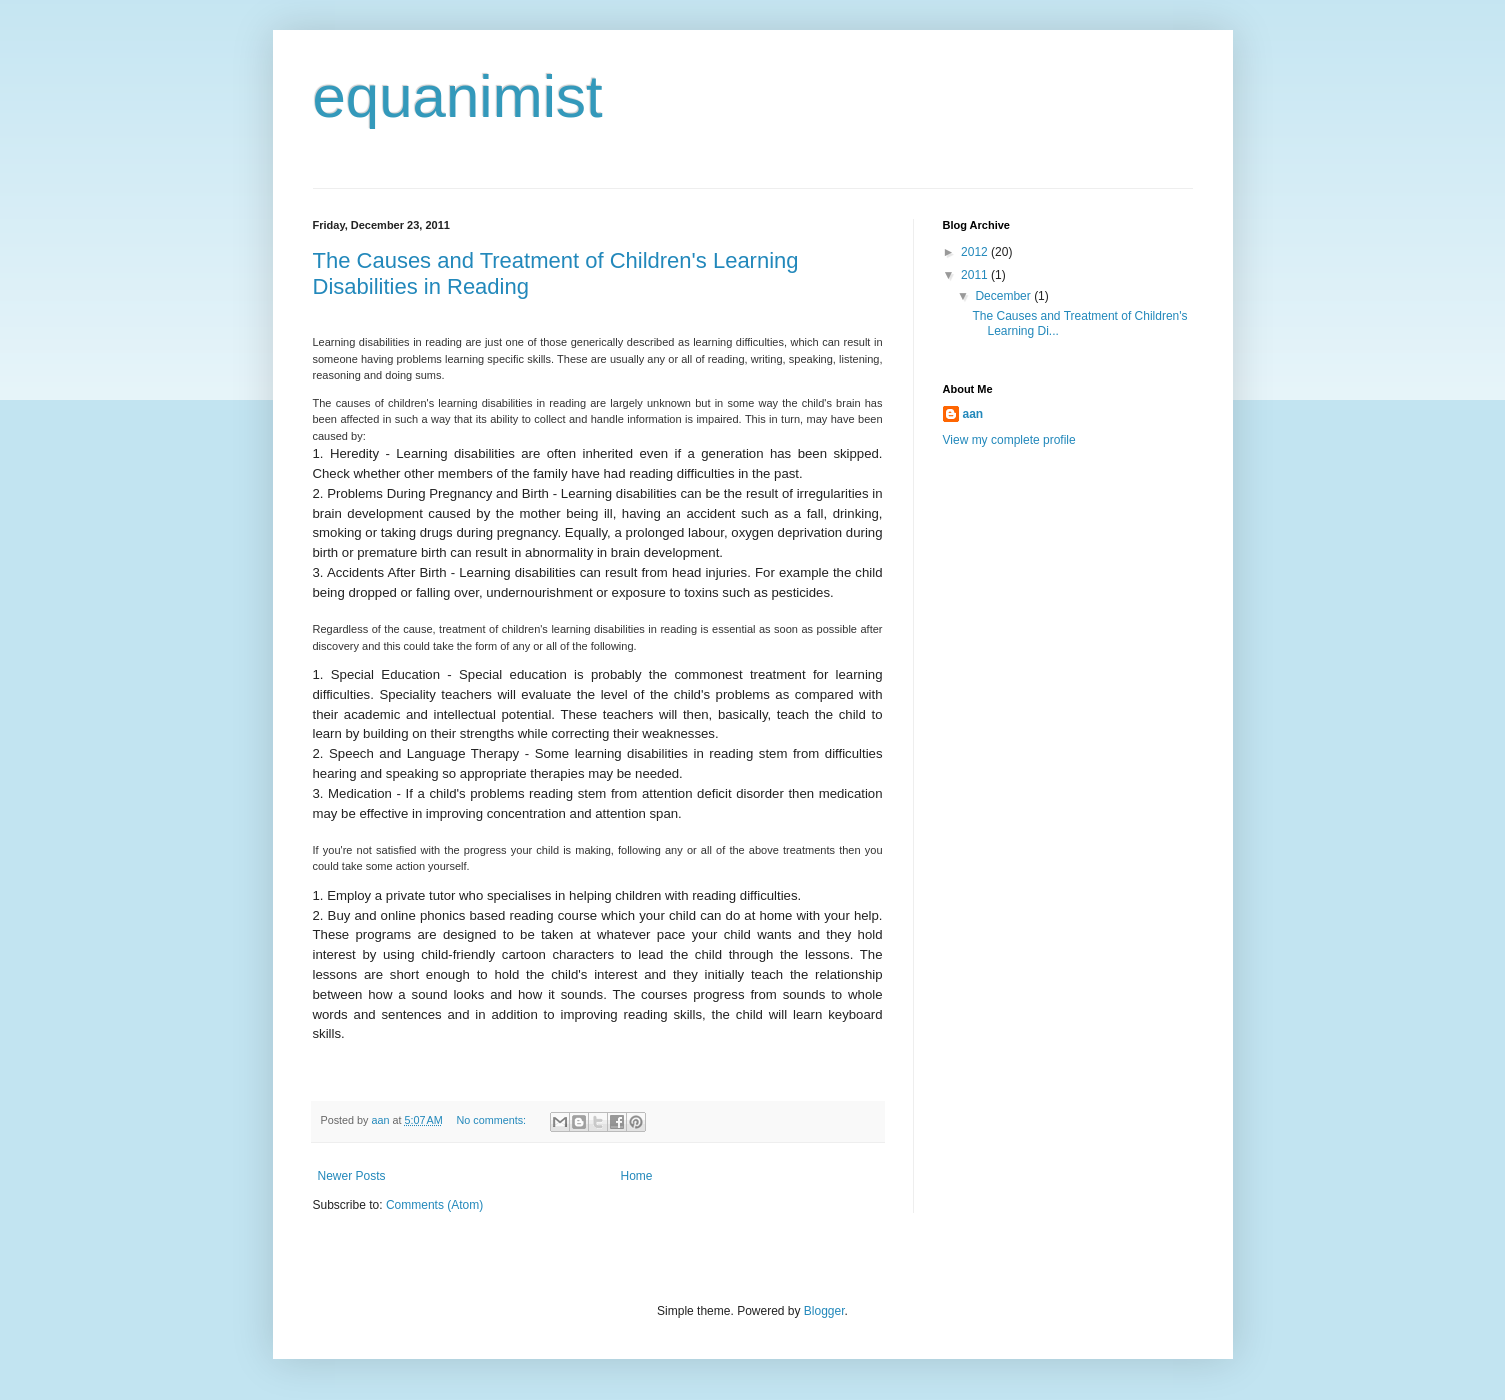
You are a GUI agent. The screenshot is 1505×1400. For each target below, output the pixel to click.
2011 (976, 275)
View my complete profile (1009, 440)
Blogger (824, 1311)
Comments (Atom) (434, 1205)
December (1004, 296)
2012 (976, 252)
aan (973, 414)
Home (637, 1176)
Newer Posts (352, 1176)
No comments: (492, 1120)
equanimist (458, 96)
